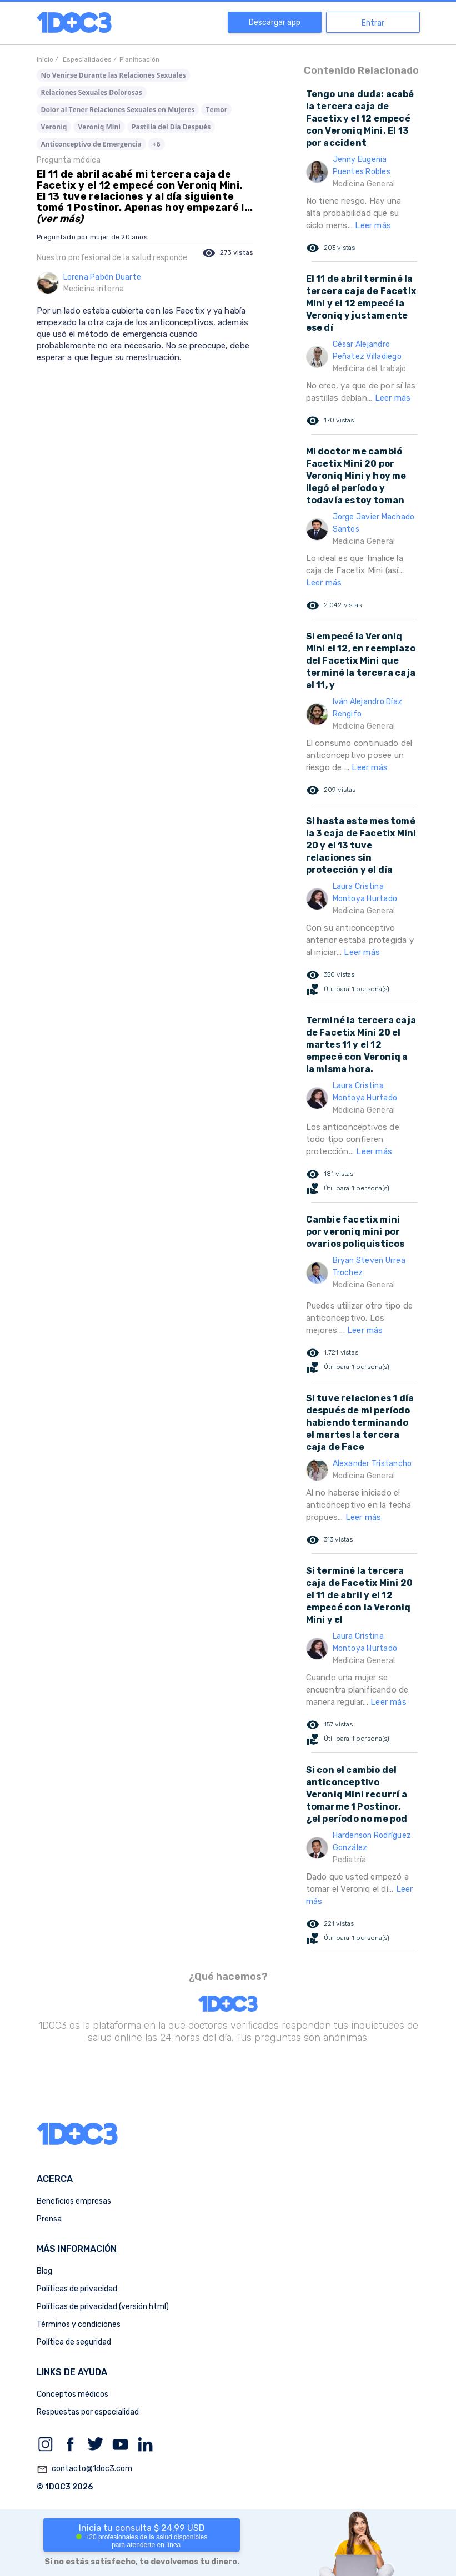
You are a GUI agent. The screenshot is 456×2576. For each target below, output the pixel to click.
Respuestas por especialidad (88, 2412)
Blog (44, 2271)
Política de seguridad (74, 2342)
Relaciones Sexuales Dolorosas (91, 92)
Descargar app (274, 22)
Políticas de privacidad (77, 2289)
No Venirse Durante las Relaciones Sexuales (113, 75)
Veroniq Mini (99, 127)
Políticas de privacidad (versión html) (103, 2306)
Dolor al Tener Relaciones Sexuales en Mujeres (118, 109)
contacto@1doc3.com (84, 2469)
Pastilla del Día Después (171, 127)
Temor (216, 109)
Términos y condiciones (79, 2324)
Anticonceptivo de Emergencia (91, 144)
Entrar (373, 23)
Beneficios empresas (74, 2201)
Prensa (49, 2219)
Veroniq (54, 127)
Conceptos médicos (72, 2394)
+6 (157, 144)
